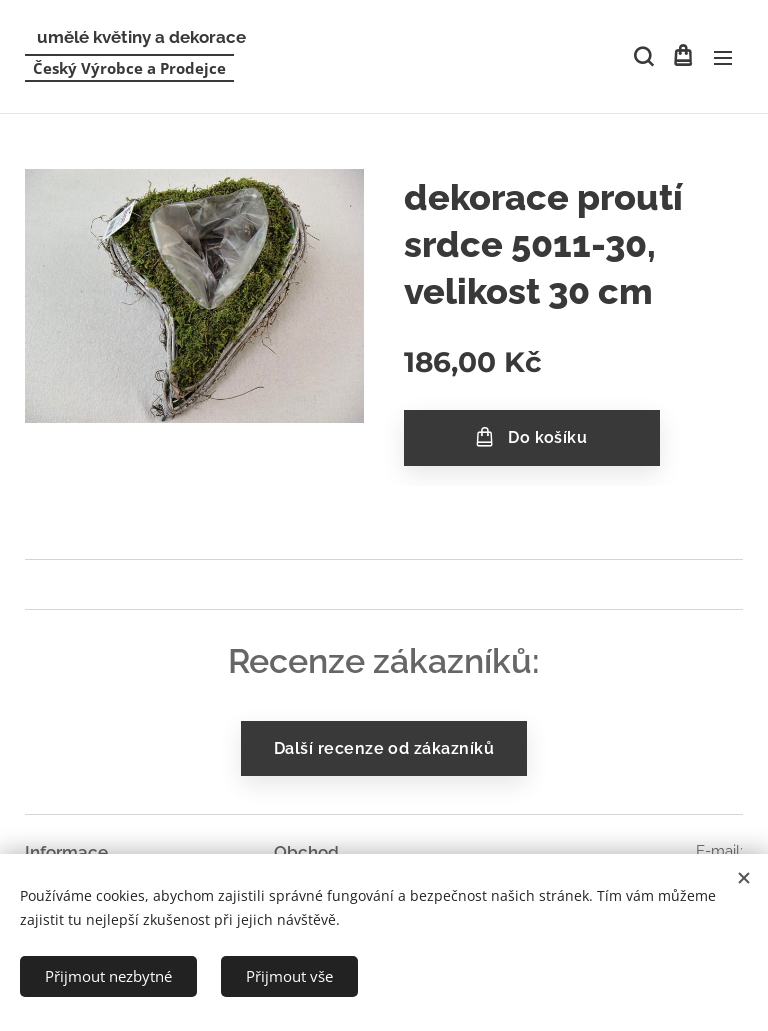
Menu (723, 58)
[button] (642, 57)
